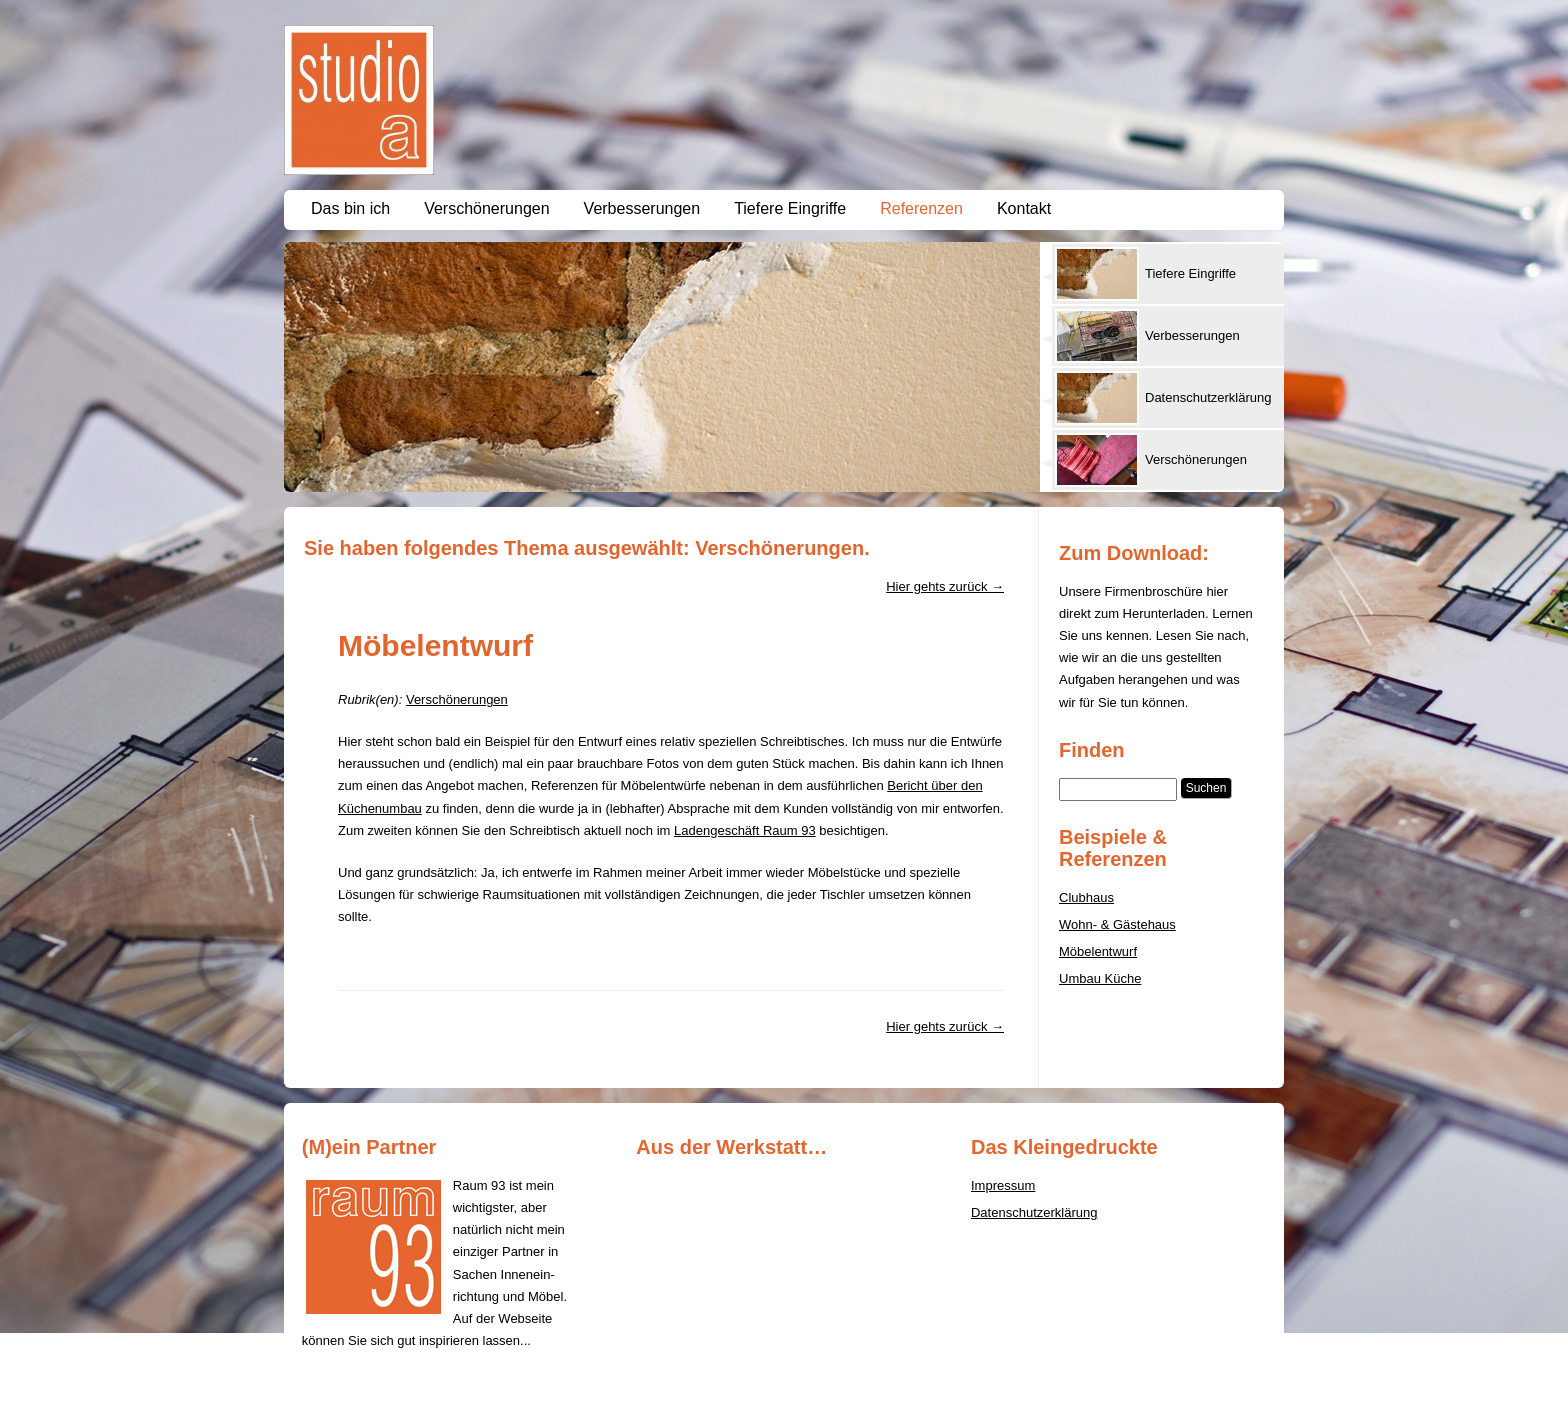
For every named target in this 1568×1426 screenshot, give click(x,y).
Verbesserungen (642, 208)
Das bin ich (350, 208)
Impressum (1003, 1185)
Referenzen (921, 208)
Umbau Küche (1100, 978)
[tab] (1161, 274)
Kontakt (1024, 208)
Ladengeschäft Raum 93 (745, 830)
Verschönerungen (486, 208)
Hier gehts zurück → (945, 586)
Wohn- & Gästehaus (1117, 924)
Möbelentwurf (435, 645)
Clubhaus (1086, 897)
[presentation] (1168, 274)
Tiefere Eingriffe (790, 208)
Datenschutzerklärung (1034, 1212)
